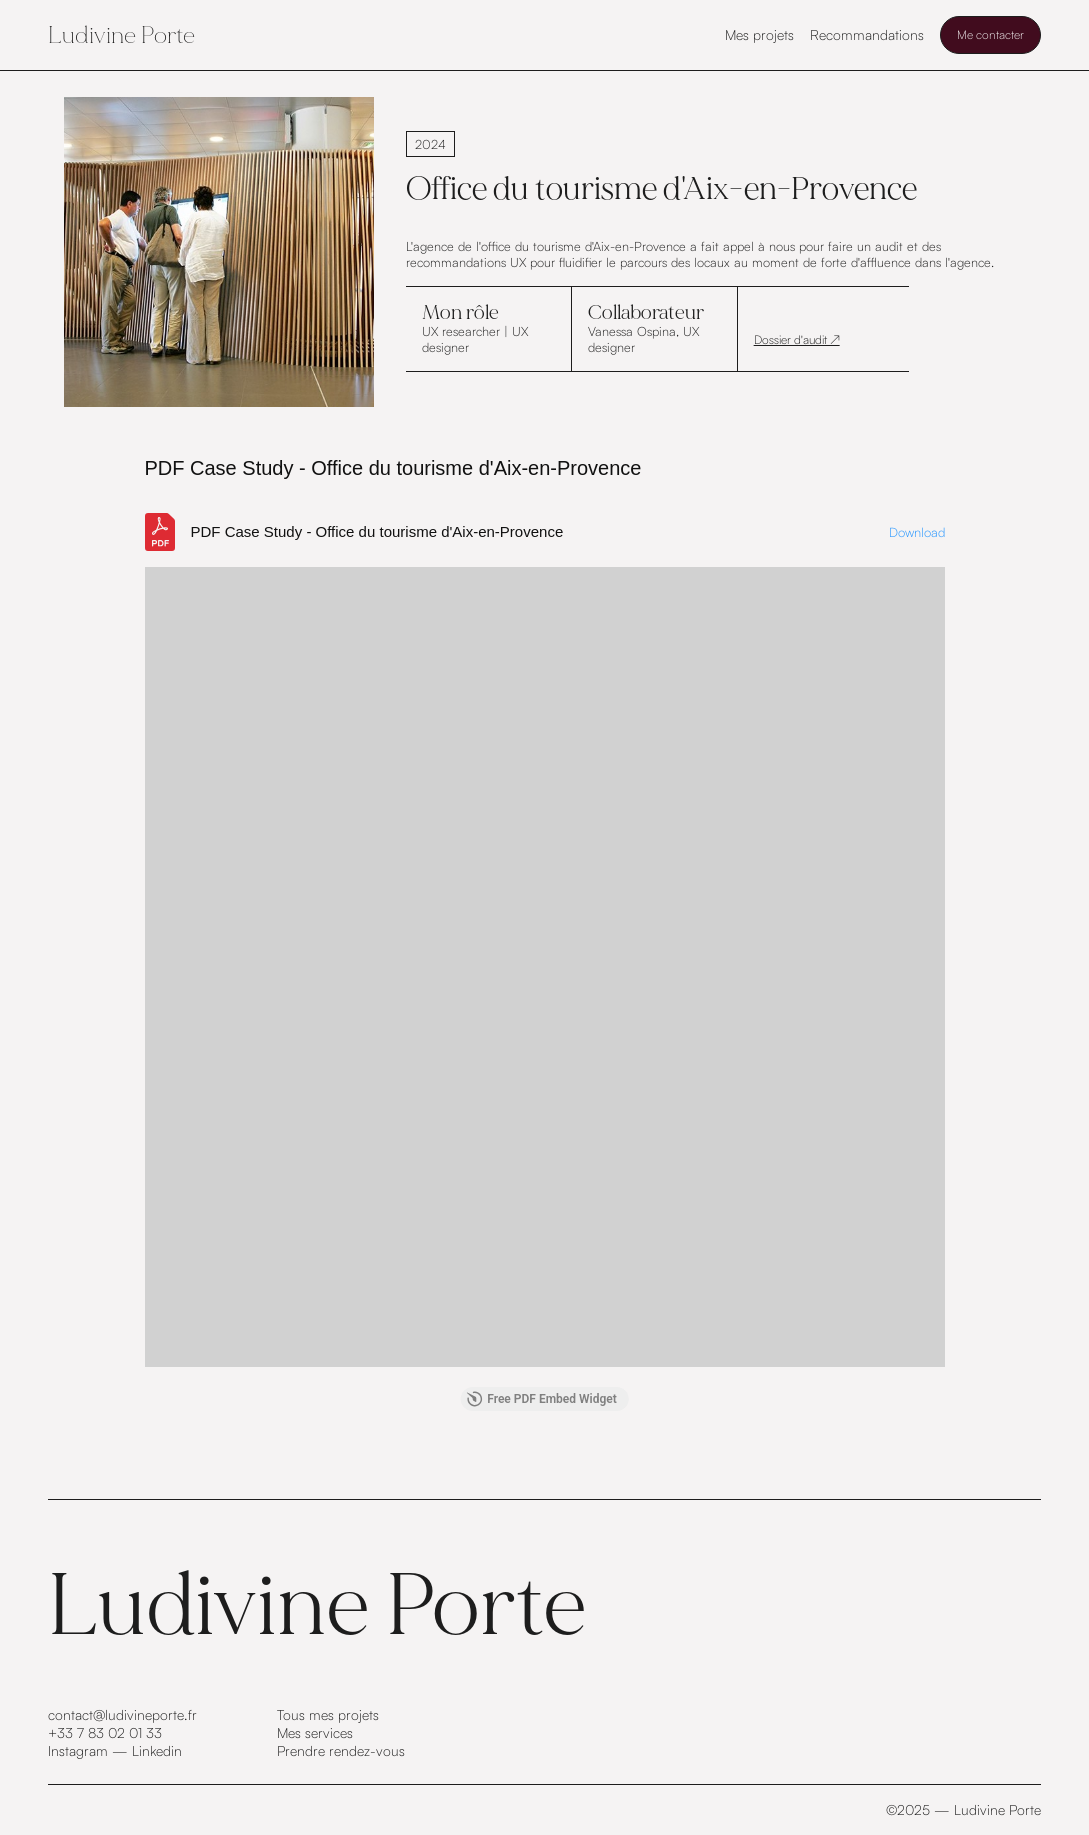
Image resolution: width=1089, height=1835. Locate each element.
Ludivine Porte (121, 35)
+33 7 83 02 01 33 (105, 1732)
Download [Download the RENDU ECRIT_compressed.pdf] (917, 532)
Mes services (315, 1732)
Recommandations (867, 34)
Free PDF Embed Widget (541, 1399)
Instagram (78, 1750)
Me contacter (990, 34)
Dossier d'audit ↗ (797, 339)
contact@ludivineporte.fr (122, 1714)
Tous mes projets (328, 1714)
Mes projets (759, 34)
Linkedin (157, 1750)
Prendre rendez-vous (341, 1750)
